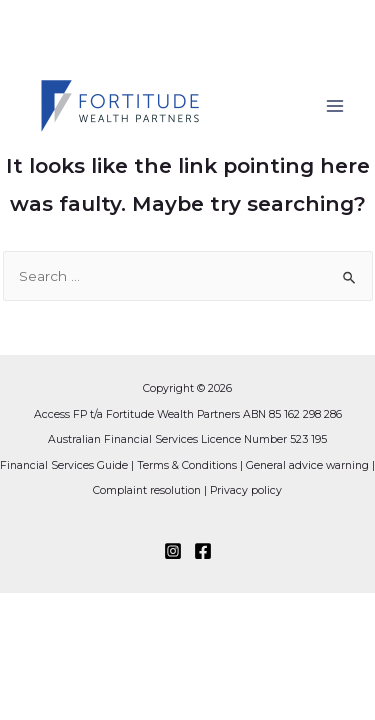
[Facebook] (203, 551)
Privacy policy (246, 490)
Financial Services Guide (64, 465)
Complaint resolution (147, 490)
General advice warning (307, 465)
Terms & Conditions (187, 465)
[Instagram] (173, 551)
